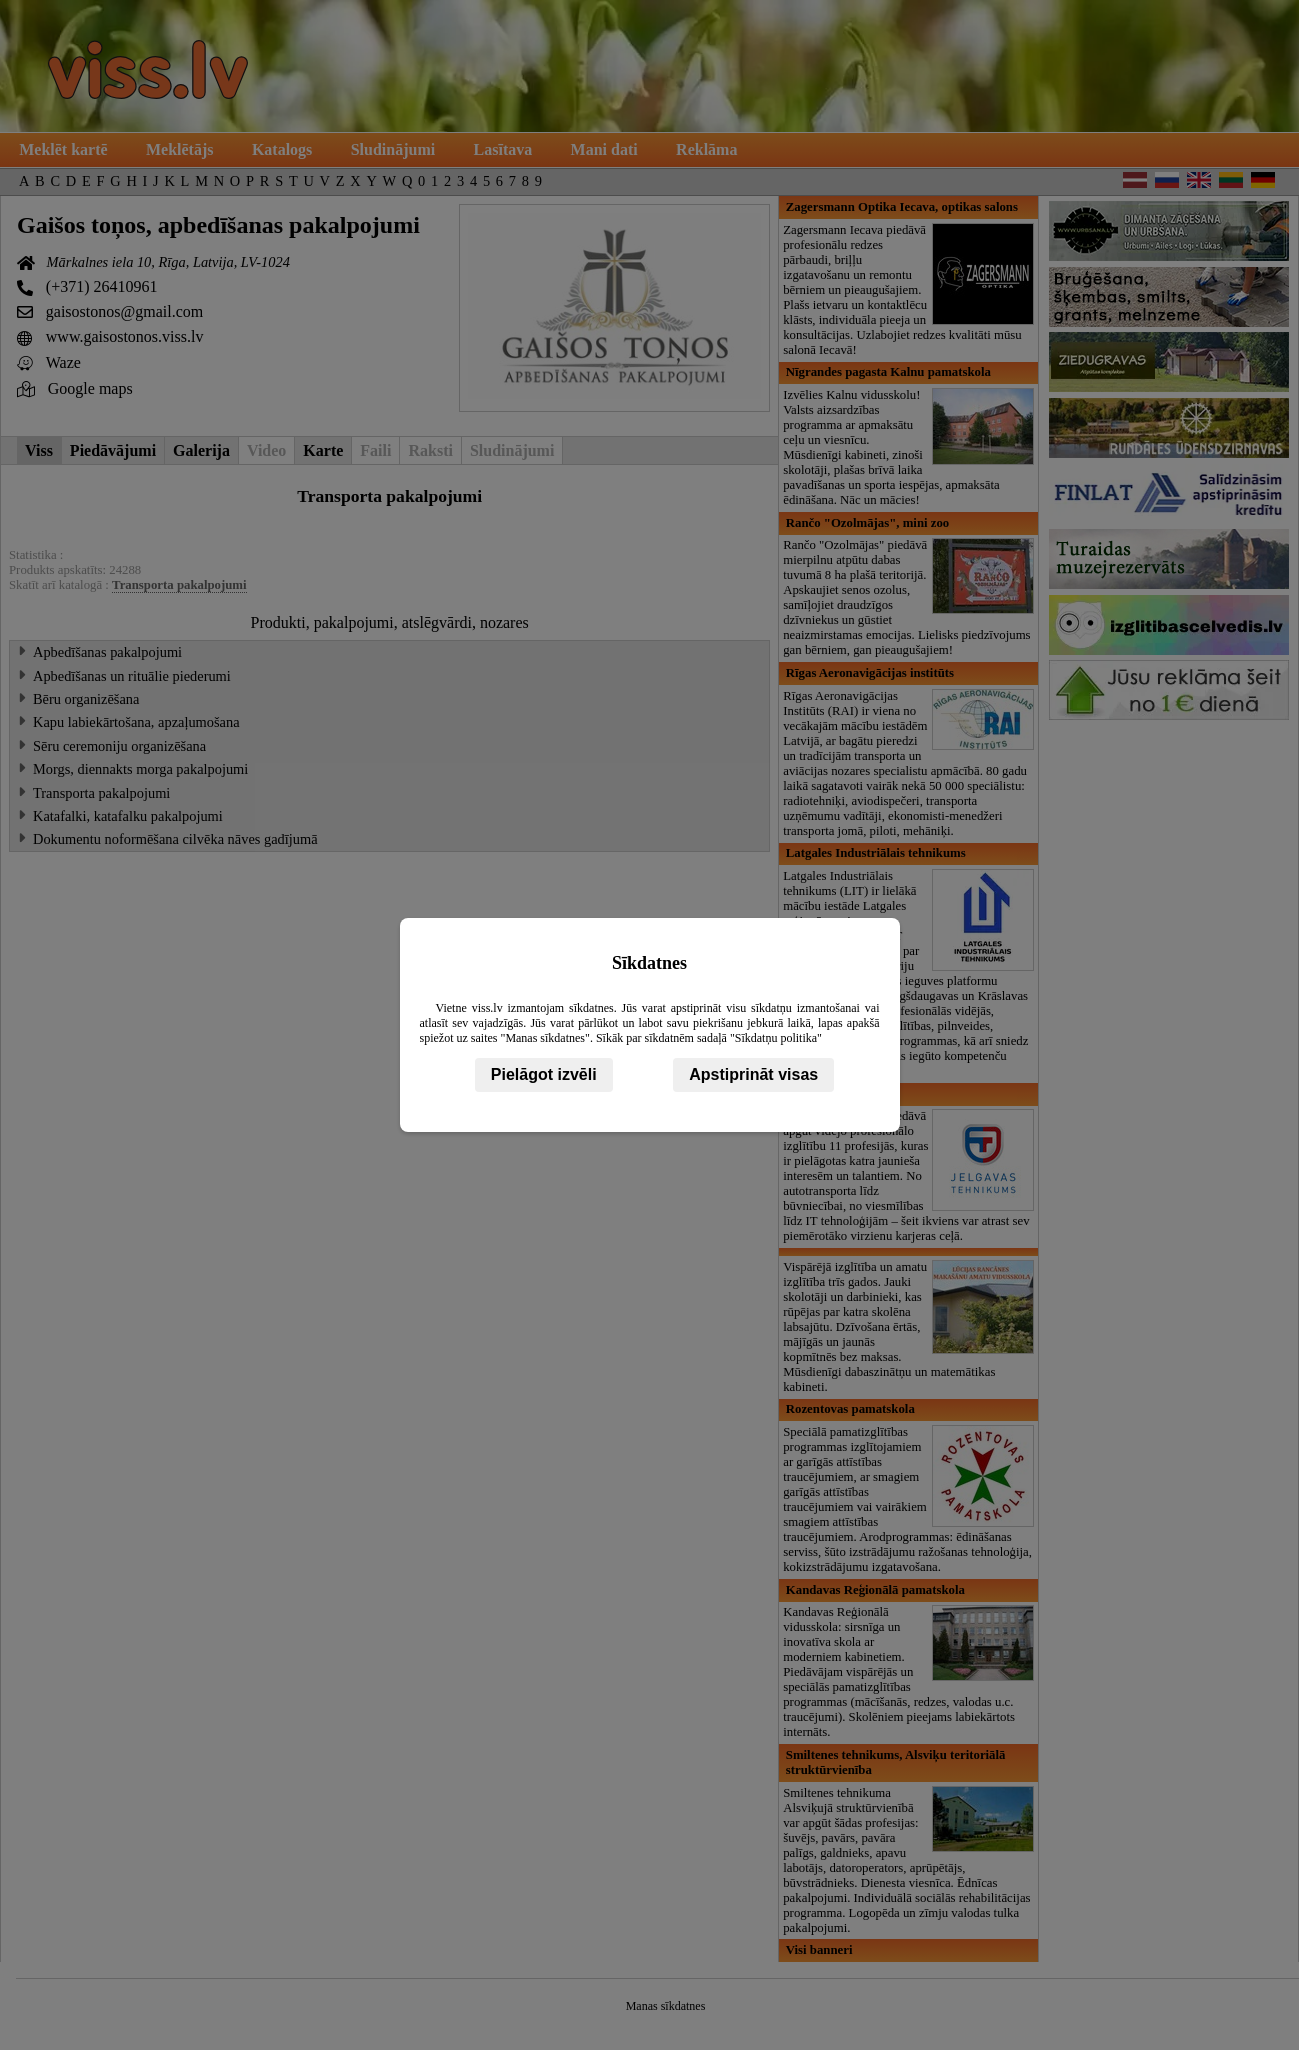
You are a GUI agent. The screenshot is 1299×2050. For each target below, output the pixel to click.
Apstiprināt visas (753, 1074)
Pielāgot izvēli (544, 1074)
